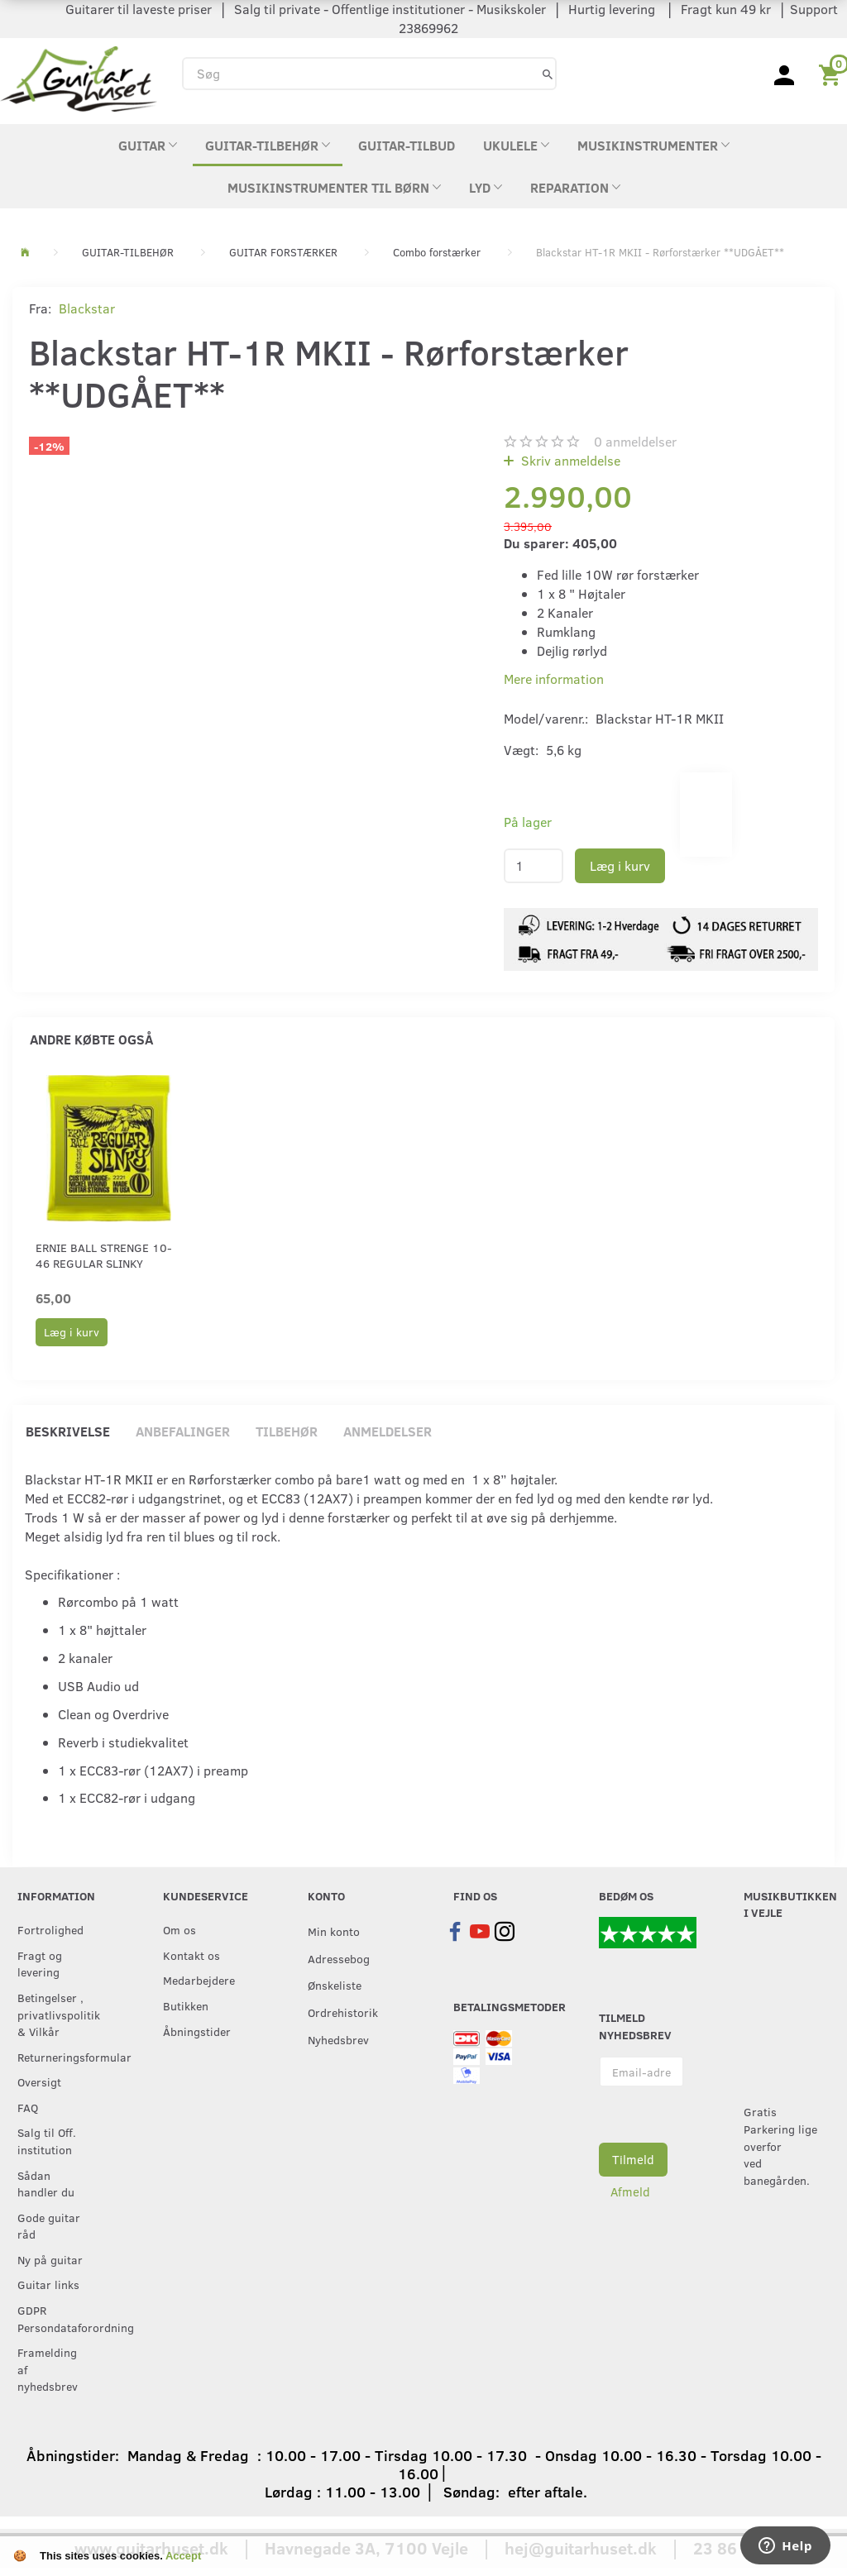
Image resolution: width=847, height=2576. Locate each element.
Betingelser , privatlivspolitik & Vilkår (56, 2014)
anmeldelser (635, 441)
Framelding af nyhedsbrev (47, 2369)
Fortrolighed (50, 1929)
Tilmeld (633, 2159)
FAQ (27, 2107)
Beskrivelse (68, 1431)
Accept (183, 2556)
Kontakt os (191, 1955)
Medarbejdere (199, 1979)
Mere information (554, 678)
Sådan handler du (45, 2184)
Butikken (185, 2005)
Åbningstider (197, 2031)
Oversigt (39, 2081)
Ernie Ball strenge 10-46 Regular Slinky (104, 1255)
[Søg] (548, 73)
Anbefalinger (183, 1431)
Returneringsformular (56, 2056)
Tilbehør (287, 1431)
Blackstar (87, 308)
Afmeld (630, 2191)
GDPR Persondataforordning (56, 2318)
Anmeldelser (387, 1431)
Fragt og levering (39, 1964)
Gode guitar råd (48, 2226)
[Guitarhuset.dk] (78, 77)
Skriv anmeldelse (569, 460)
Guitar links (48, 2284)
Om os (179, 1929)
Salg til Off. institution (46, 2141)
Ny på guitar (50, 2259)
